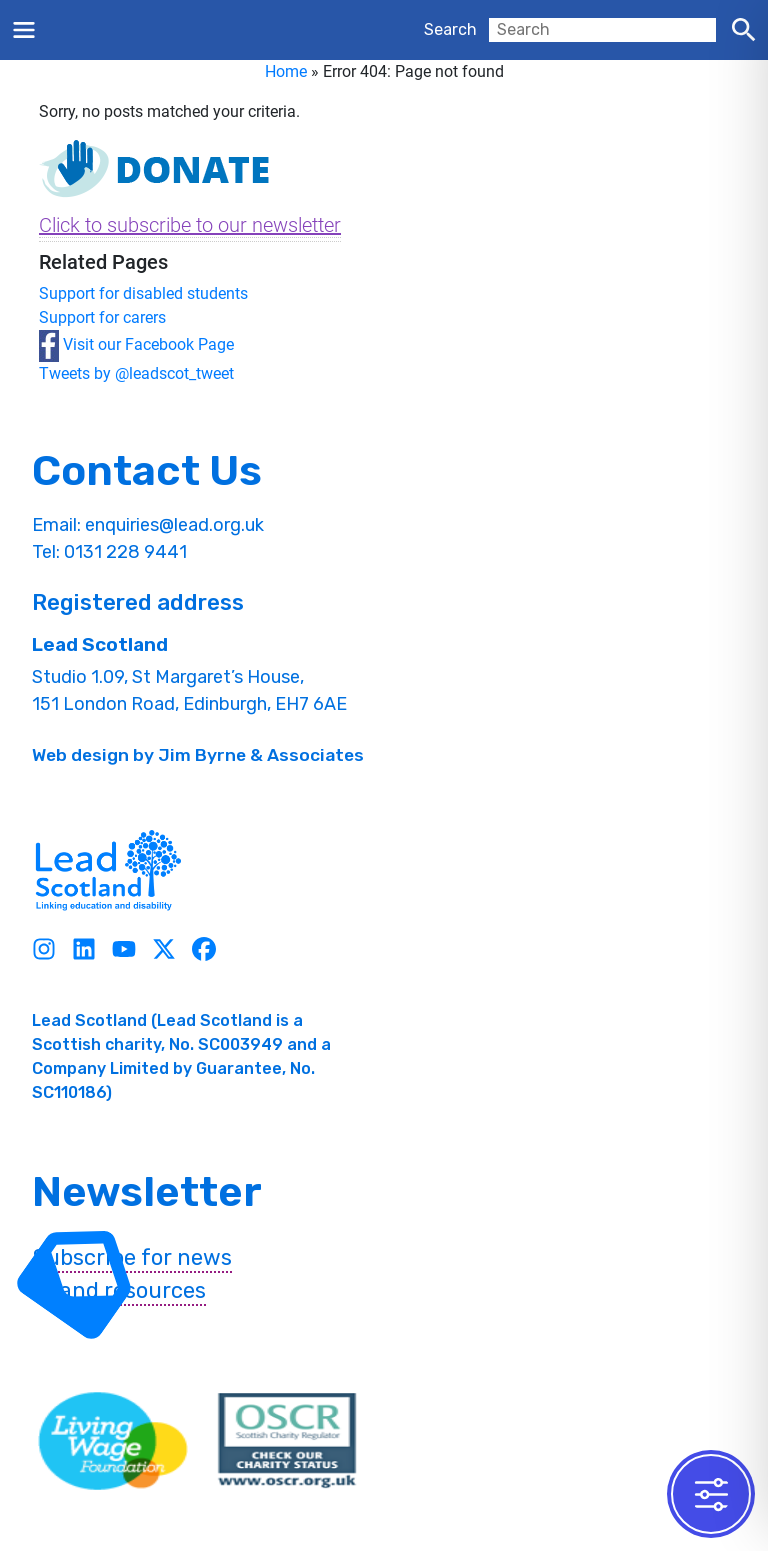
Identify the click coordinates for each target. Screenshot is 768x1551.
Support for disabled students (143, 293)
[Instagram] (44, 948)
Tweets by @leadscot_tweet (136, 373)
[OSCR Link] (287, 1441)
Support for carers (102, 317)
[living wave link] (113, 1441)
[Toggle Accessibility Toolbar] (711, 1494)
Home (286, 71)
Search (450, 29)
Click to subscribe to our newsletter (190, 225)
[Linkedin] (84, 948)
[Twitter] (164, 948)
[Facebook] (204, 948)
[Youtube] (124, 948)
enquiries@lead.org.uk (174, 525)
